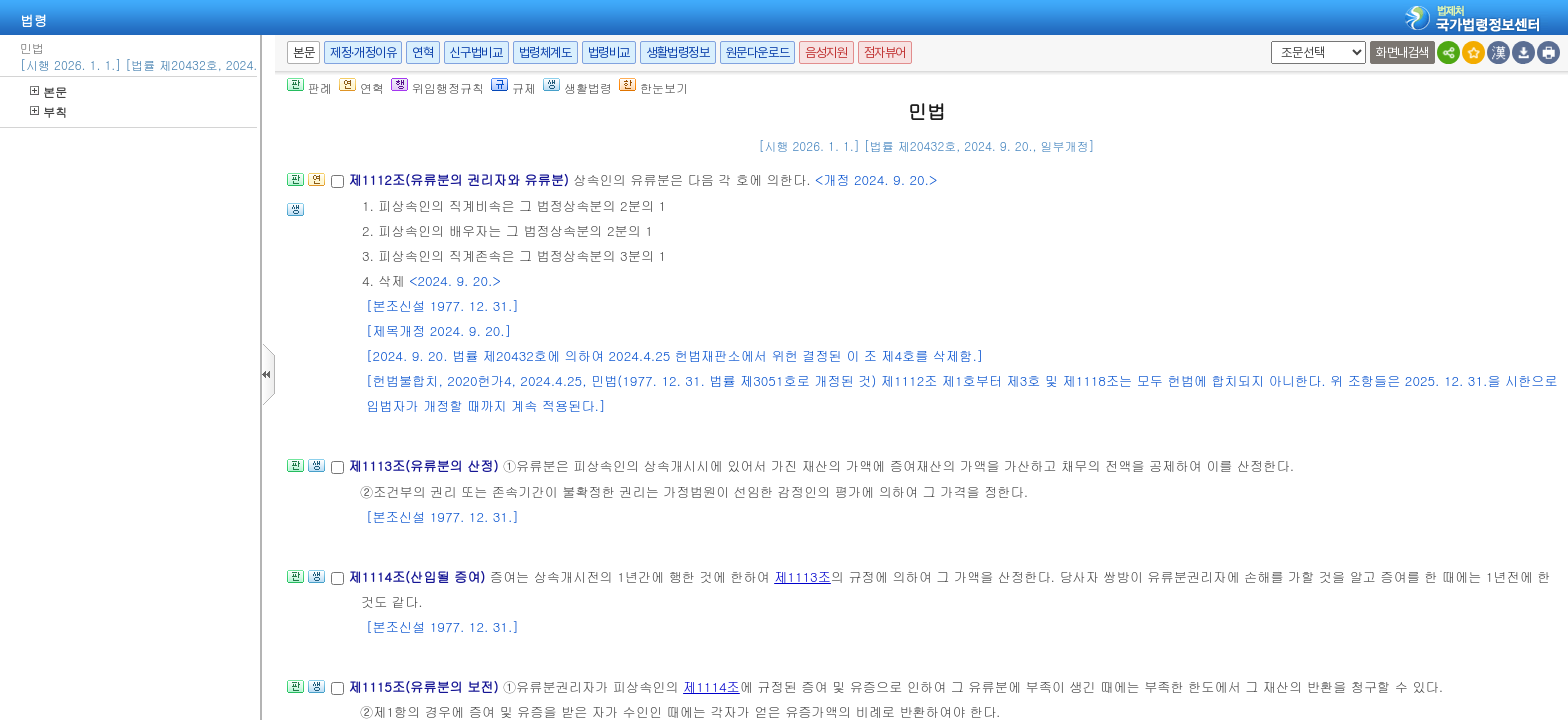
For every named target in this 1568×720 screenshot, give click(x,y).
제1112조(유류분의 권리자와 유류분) (460, 179)
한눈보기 (653, 87)
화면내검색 (1402, 52)
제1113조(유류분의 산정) (425, 465)
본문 (48, 91)
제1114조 (711, 686)
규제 (513, 87)
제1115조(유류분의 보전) (425, 686)
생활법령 (577, 87)
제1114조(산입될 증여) (418, 576)
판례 (309, 87)
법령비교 (609, 52)
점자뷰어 (885, 52)
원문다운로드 (758, 52)
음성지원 (826, 52)
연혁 (422, 52)
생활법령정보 (678, 52)
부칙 (48, 111)
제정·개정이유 (363, 52)
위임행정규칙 (437, 87)
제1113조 (802, 576)
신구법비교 (476, 52)
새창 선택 (1267, 41)
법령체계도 (545, 52)
